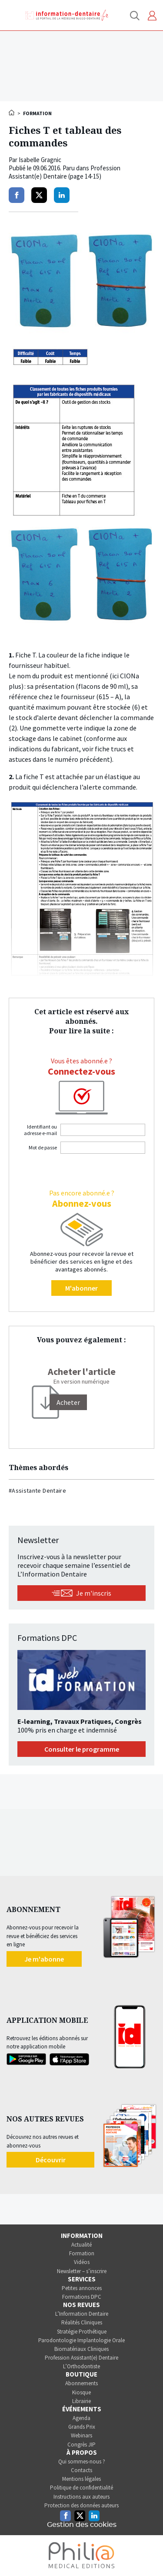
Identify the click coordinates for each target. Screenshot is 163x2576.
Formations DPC (81, 2296)
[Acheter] (68, 1402)
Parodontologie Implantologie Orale (81, 2340)
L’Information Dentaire (81, 2313)
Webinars (81, 2435)
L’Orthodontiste (81, 2366)
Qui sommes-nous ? (81, 2461)
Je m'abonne (44, 1959)
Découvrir (51, 2159)
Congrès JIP (81, 2444)
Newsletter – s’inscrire (81, 2271)
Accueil (12, 112)
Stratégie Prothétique (81, 2331)
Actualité (81, 2244)
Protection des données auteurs (81, 2505)
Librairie (81, 2401)
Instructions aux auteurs (81, 2496)
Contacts (81, 2470)
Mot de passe (43, 1147)
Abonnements (81, 2383)
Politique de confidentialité (81, 2487)
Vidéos (82, 2262)
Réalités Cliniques (81, 2322)
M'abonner (81, 1288)
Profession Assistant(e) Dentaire (81, 2357)
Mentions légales (81, 2479)
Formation (81, 2253)
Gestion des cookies (81, 2524)
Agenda (81, 2418)
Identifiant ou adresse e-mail (40, 1129)
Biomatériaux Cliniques (81, 2349)
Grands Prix (81, 2426)
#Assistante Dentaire (37, 1490)
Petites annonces (82, 2288)
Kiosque (81, 2392)
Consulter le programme (81, 1749)
